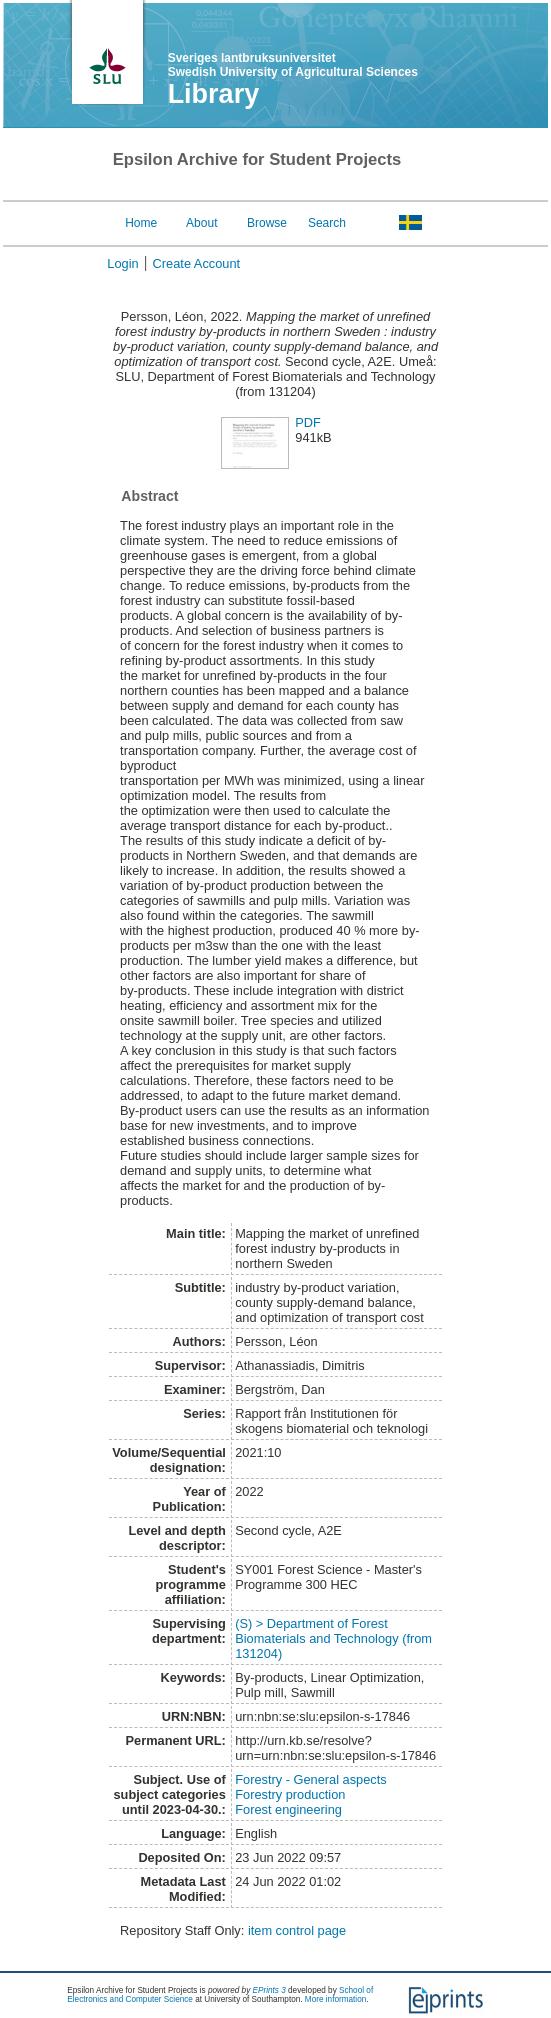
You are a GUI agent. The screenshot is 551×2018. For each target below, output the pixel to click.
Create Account (197, 263)
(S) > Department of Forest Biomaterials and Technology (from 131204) (333, 1638)
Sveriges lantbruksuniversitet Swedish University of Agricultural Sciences (293, 65)
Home (141, 223)
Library (214, 94)
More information (335, 1999)
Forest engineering (288, 1809)
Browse (267, 223)
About (201, 223)
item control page (297, 1930)
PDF (308, 422)
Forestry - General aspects (310, 1779)
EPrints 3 (269, 1990)
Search (327, 223)
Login (122, 263)
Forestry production (290, 1794)
